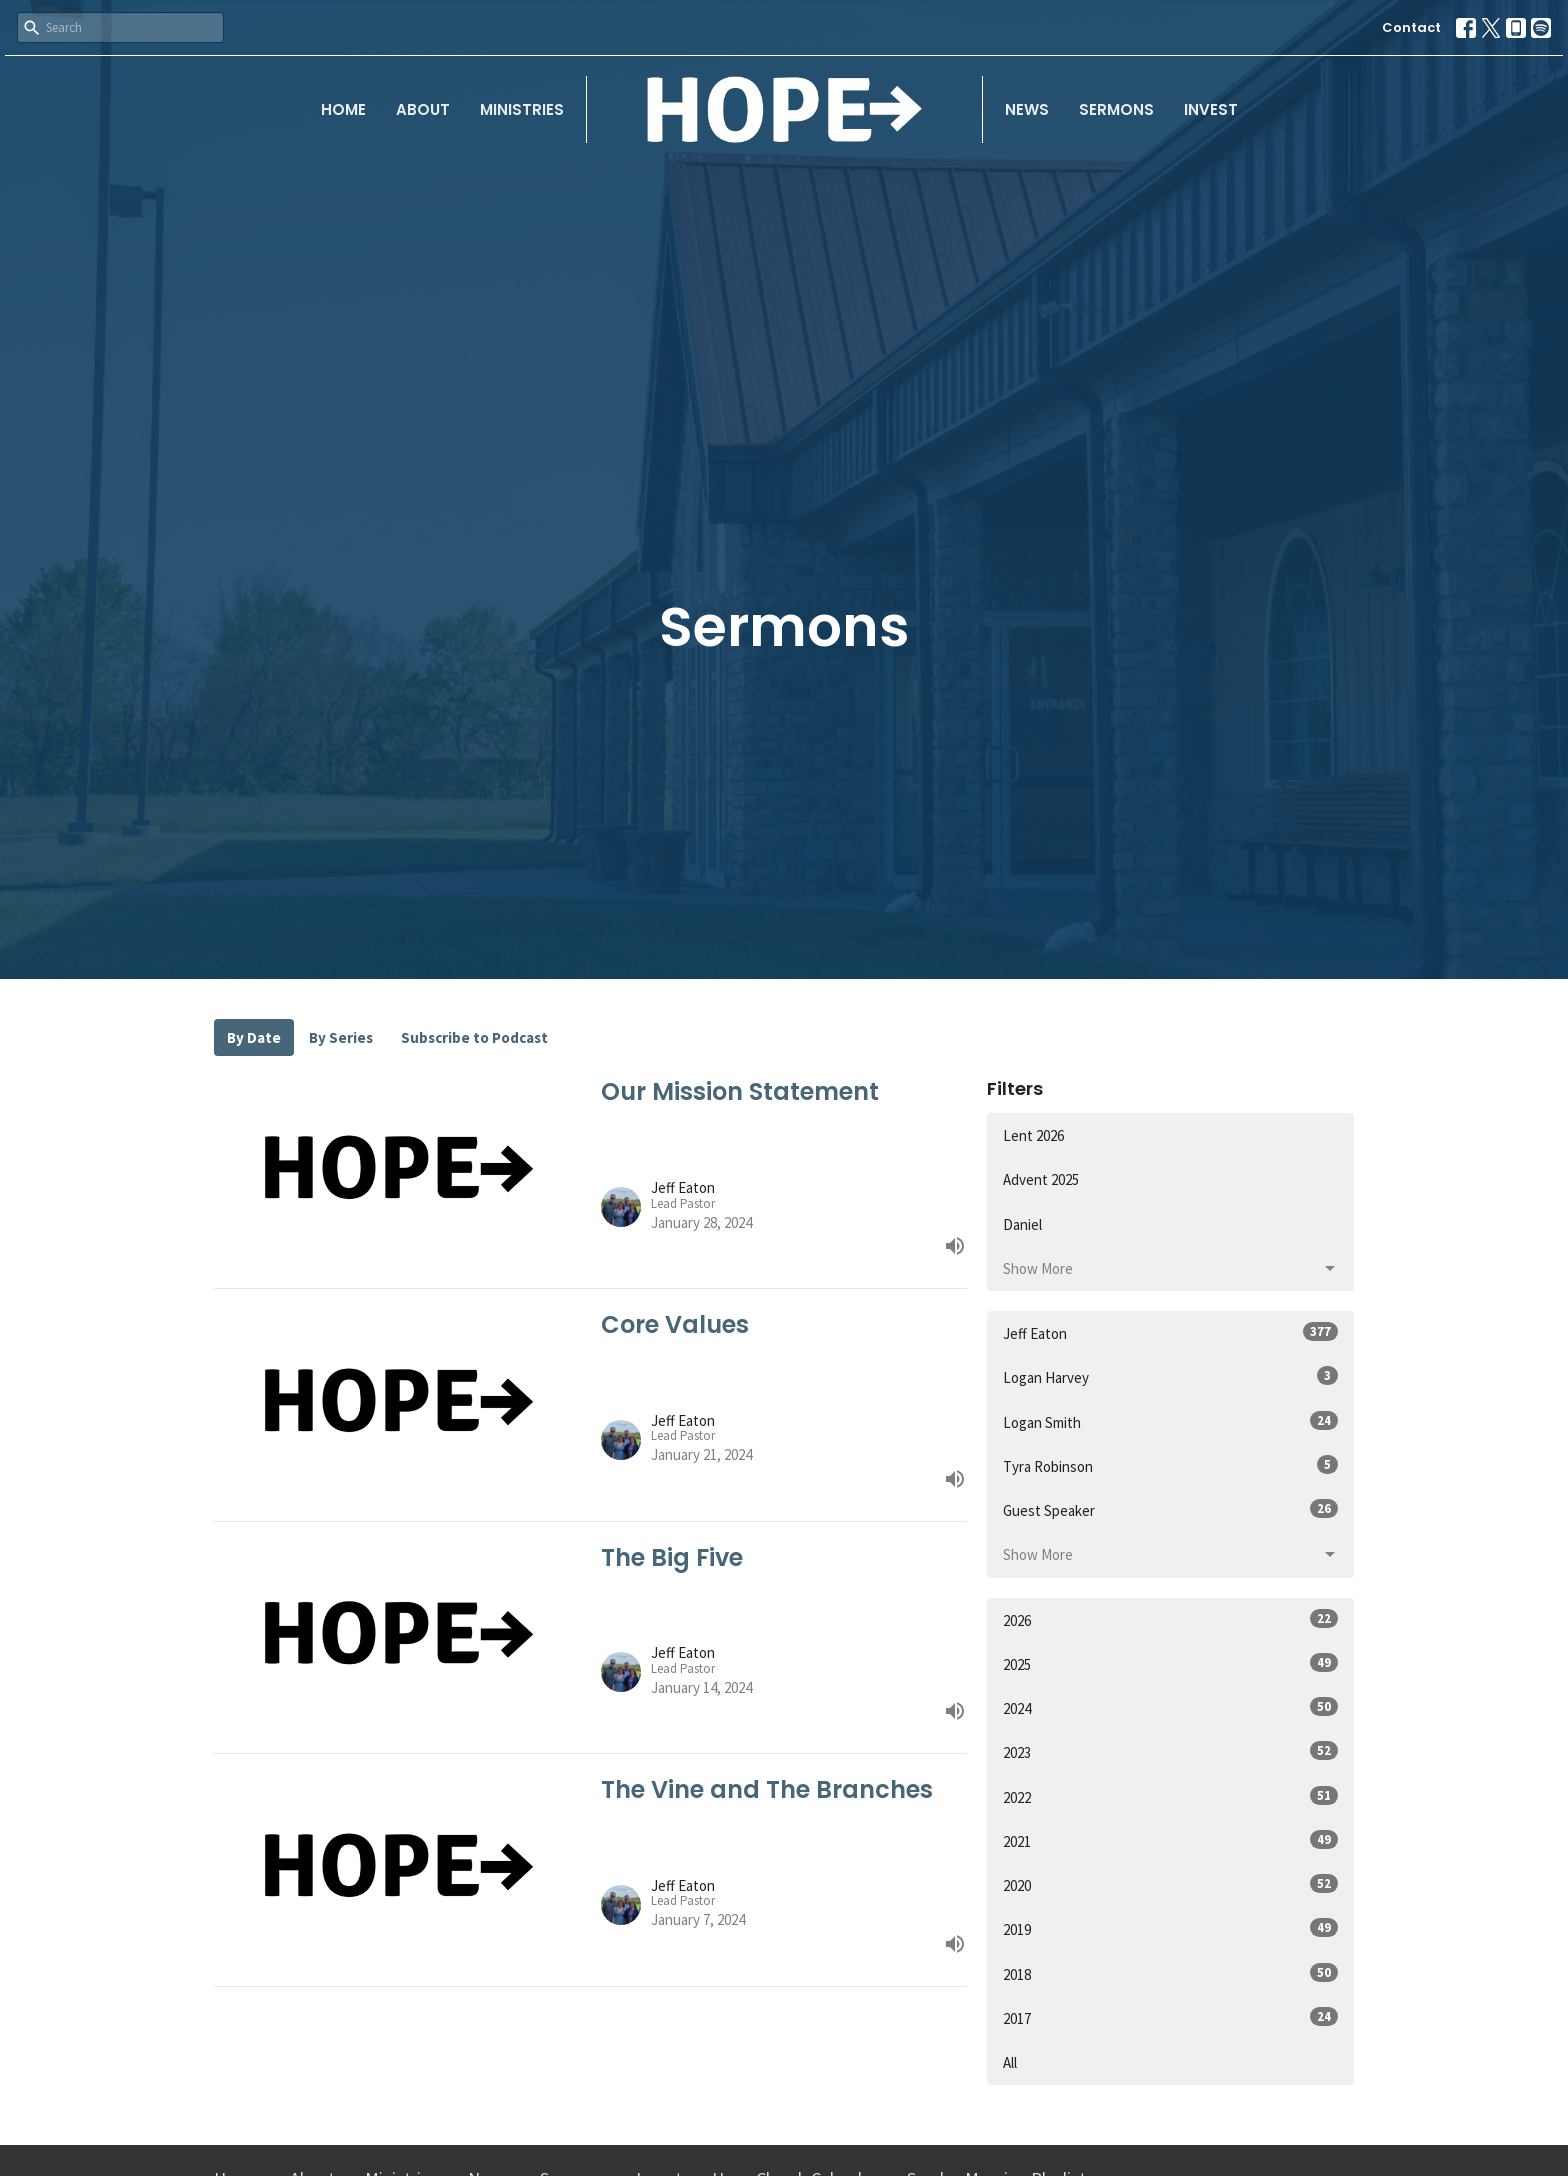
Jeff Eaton (1170, 1332)
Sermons (1116, 109)
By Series (341, 1037)
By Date (254, 1037)
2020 (1170, 1884)
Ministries (522, 109)
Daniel (1022, 1224)
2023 (1170, 1751)
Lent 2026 (1033, 1135)
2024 (1170, 1707)
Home (343, 109)
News (1027, 109)
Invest (1211, 109)
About (423, 109)
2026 (1170, 1619)
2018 (1170, 1973)
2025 (1170, 1663)
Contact (1411, 27)
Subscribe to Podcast (474, 1037)
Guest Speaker (1170, 1509)
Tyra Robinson (1170, 1465)
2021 (1170, 1840)
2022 (1170, 1796)
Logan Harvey (1170, 1376)
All (1010, 2062)
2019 (1170, 1928)
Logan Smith (1170, 1421)
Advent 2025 (1041, 1179)
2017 (1170, 2017)
